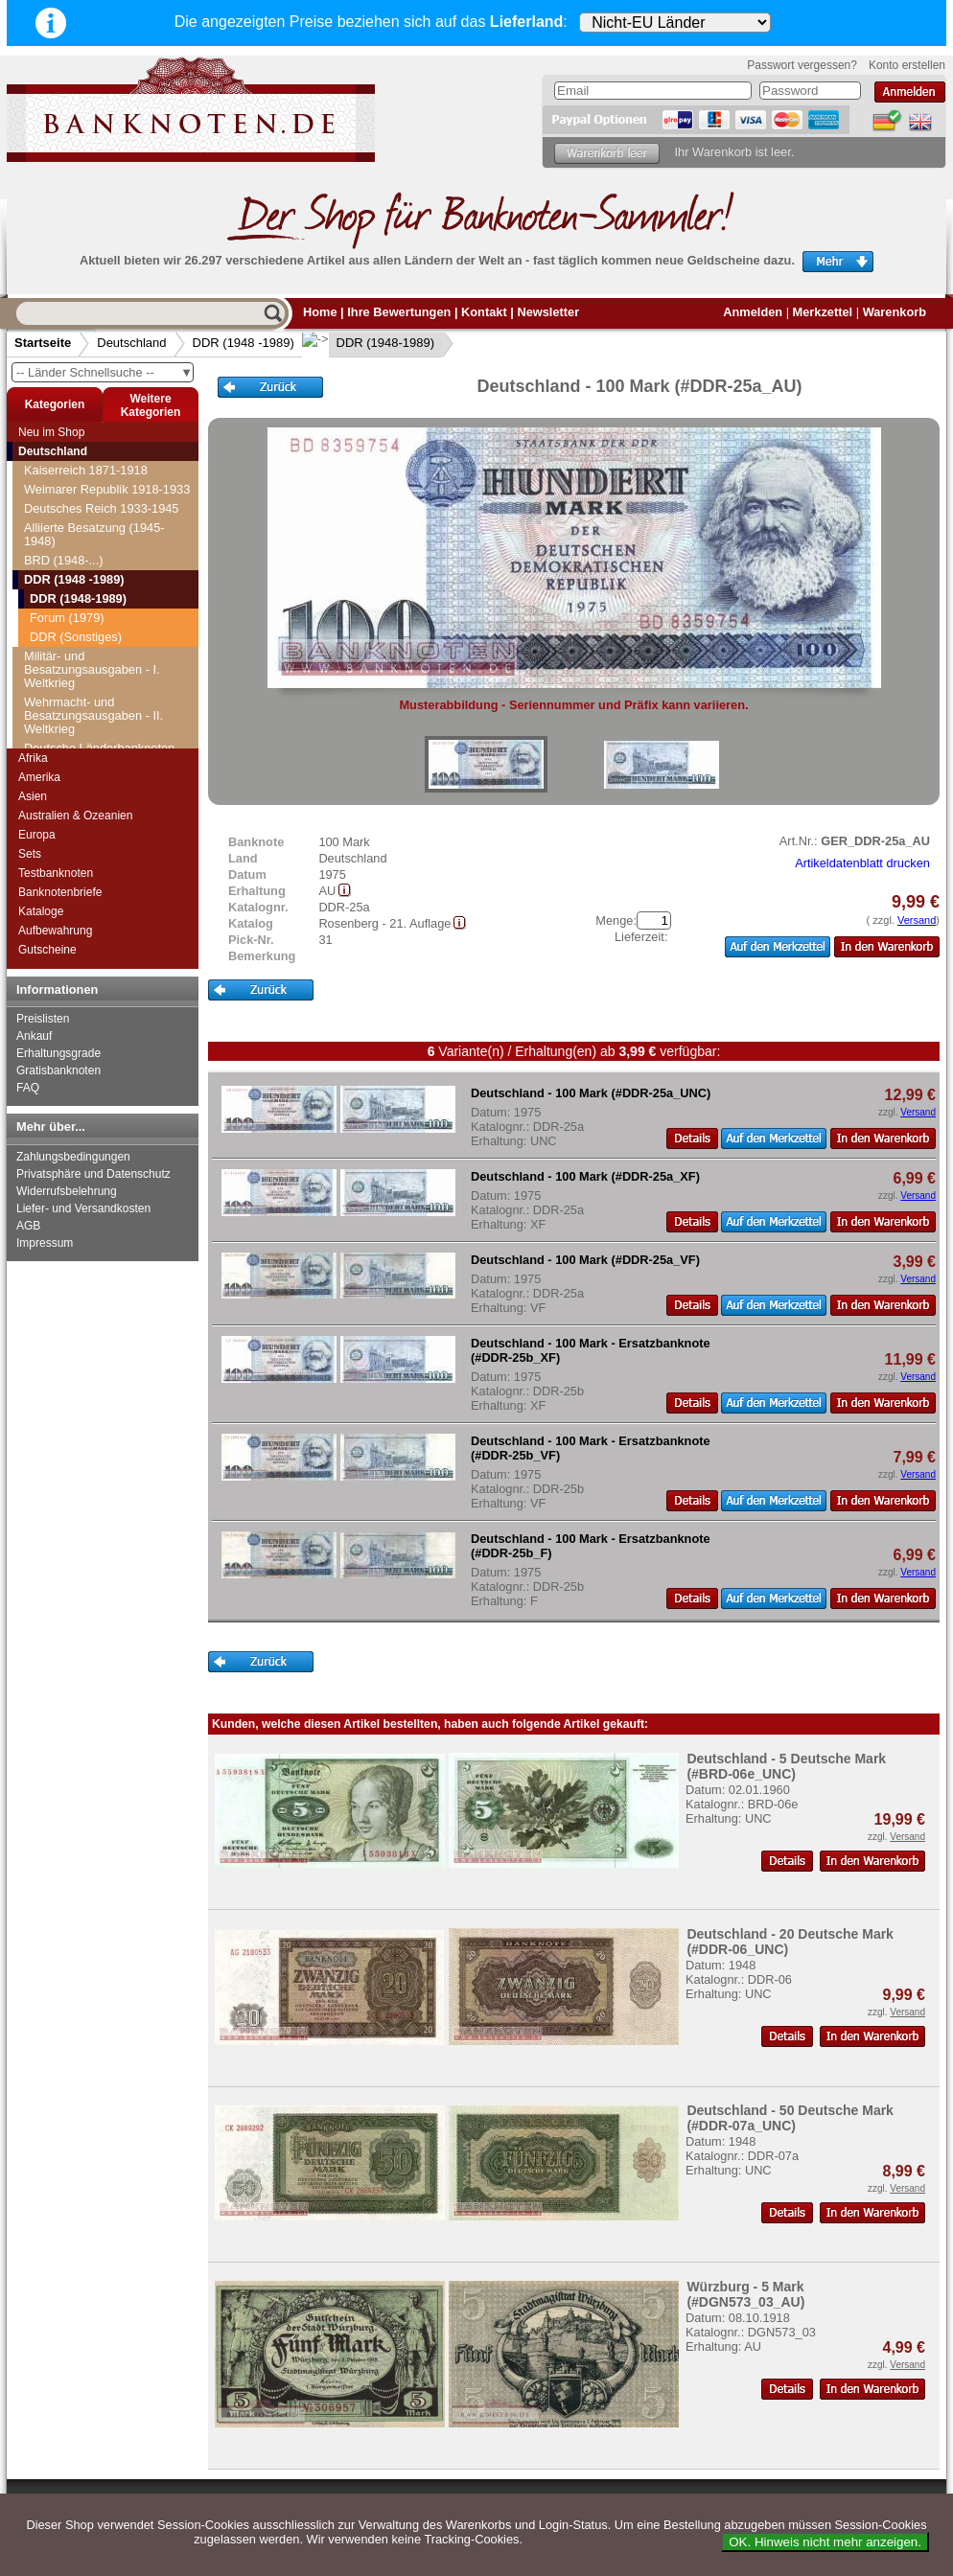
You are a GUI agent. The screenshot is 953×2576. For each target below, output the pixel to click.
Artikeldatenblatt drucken (862, 863)
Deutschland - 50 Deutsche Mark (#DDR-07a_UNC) (790, 2118)
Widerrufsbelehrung (66, 1191)
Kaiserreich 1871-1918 (86, 470)
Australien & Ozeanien (75, 815)
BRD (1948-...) (64, 560)
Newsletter (548, 312)
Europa (37, 834)
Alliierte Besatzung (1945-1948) (94, 534)
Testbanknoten (55, 873)
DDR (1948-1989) (370, 342)
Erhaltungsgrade (58, 1053)
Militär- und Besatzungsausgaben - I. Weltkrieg (92, 669)
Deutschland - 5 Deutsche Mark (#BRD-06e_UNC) (786, 1766)
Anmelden (752, 312)
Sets (29, 854)
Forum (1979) (67, 617)
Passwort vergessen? (802, 65)
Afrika (33, 758)
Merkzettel (823, 312)
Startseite (42, 342)
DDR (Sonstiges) (76, 637)
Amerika (39, 777)
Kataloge (40, 911)
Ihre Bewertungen (399, 312)
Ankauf (34, 1036)
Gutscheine (47, 949)
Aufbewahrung (55, 930)
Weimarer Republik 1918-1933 (107, 489)
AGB (28, 1225)
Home (320, 312)
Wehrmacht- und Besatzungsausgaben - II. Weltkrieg (93, 715)
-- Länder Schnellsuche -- (104, 372)
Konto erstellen (907, 65)
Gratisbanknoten (58, 1070)
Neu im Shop (51, 432)
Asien (32, 796)
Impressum (44, 1243)
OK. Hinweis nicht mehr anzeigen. (825, 2542)
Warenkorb (894, 312)
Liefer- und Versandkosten (83, 1208)
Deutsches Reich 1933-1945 (101, 508)
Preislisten (42, 1018)
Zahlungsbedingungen (73, 1156)
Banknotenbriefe (60, 892)
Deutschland (131, 342)
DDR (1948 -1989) (243, 342)
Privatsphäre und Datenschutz (93, 1174)
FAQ (27, 1087)
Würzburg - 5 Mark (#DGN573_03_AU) (745, 2294)
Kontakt (484, 312)
